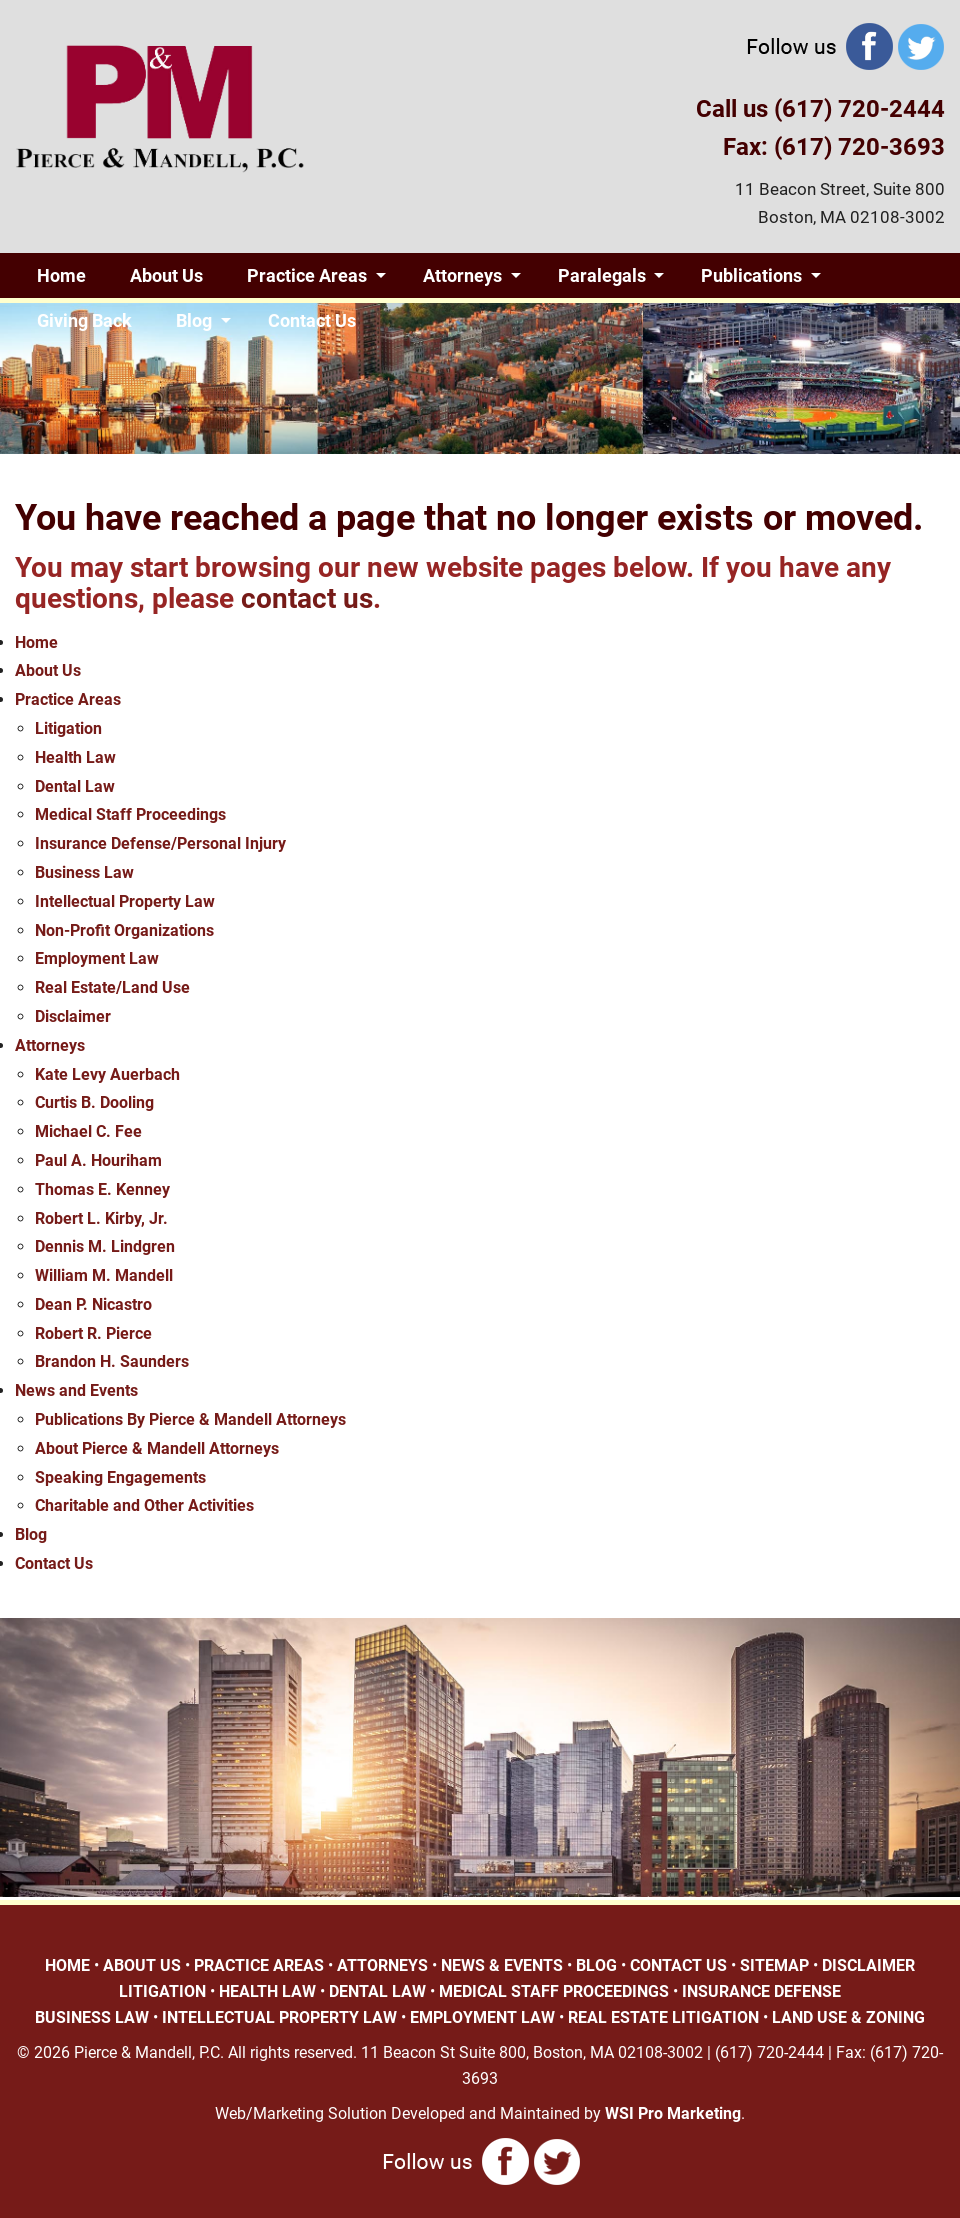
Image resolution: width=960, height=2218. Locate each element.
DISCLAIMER (868, 1965)
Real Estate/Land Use (112, 987)
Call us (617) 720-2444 (820, 109)
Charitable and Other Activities (144, 1505)
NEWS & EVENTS (502, 1965)
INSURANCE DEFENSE (761, 1991)
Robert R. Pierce (93, 1333)
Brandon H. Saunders (112, 1361)
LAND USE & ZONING (848, 2017)
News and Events (76, 1390)
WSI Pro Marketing (673, 2113)
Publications (751, 275)
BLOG (596, 1965)
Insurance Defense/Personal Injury (160, 843)
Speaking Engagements (120, 1477)
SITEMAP (774, 1965)
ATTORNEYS (382, 1965)
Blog (194, 320)
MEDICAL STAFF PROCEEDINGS (554, 1991)
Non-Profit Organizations (124, 930)
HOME (67, 1965)
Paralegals (602, 275)
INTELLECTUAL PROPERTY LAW (279, 2017)
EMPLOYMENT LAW (482, 2017)
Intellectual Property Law (125, 901)
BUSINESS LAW (92, 2017)
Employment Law (97, 958)
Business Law (84, 872)
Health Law (75, 757)
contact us (307, 598)
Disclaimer (73, 1016)
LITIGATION (162, 1991)
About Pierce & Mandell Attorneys (157, 1448)
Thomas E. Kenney (102, 1189)
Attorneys (462, 275)
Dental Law (75, 786)
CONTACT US (678, 1965)
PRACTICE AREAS (259, 1965)
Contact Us (312, 320)
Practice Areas (307, 275)
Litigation (68, 728)
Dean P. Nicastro (93, 1304)
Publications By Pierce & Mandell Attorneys (190, 1419)
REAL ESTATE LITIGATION (663, 2017)
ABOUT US (142, 1965)
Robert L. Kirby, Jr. (101, 1218)
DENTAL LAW (377, 1991)
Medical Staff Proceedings (130, 814)
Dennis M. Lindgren (105, 1246)
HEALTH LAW (267, 1991)
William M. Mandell (104, 1275)
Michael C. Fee (88, 1131)
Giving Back (84, 320)
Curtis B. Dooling (94, 1102)
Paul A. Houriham (98, 1160)
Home (61, 275)
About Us (166, 275)
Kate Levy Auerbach (107, 1074)
